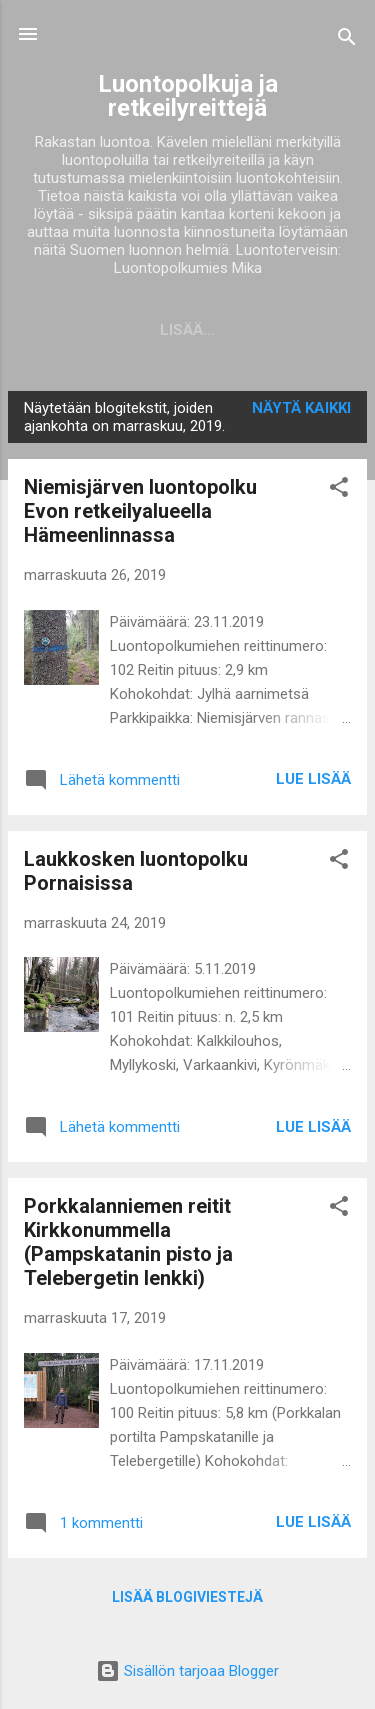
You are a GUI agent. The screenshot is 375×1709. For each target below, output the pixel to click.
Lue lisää (313, 779)
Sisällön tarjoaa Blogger (187, 1671)
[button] (339, 490)
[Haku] (347, 40)
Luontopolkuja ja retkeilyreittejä (188, 96)
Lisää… (259, 330)
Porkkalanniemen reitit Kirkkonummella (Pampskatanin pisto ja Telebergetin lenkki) (128, 1242)
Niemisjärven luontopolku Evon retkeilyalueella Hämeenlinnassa (140, 511)
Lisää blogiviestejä (187, 1597)
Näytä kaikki (301, 408)
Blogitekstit (142, 330)
